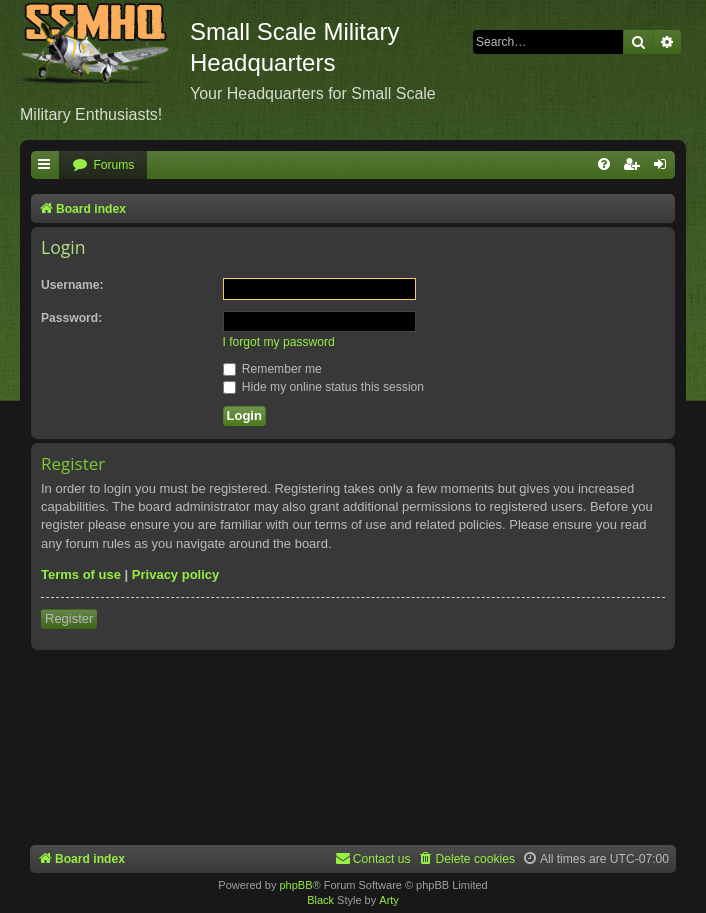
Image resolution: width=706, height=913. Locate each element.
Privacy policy (175, 574)
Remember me (272, 369)
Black (320, 900)
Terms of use (81, 574)
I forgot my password (279, 342)
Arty (389, 900)
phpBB (295, 885)
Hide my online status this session (324, 387)
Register (69, 618)
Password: (71, 318)
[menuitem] (103, 165)
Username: (72, 285)
